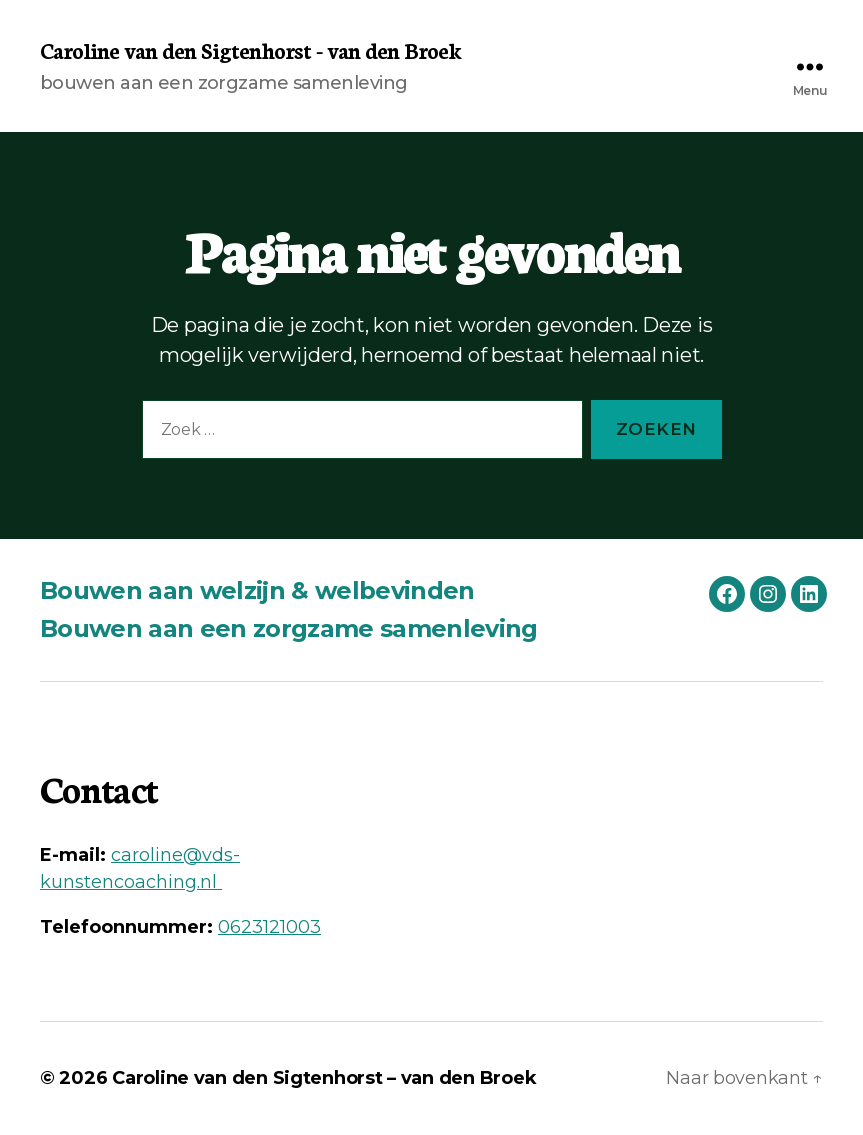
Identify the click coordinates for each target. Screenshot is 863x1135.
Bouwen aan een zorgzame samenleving (289, 628)
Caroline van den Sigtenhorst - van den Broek (250, 50)
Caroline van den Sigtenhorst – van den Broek (324, 1078)
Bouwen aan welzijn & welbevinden (257, 590)
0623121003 (269, 927)
